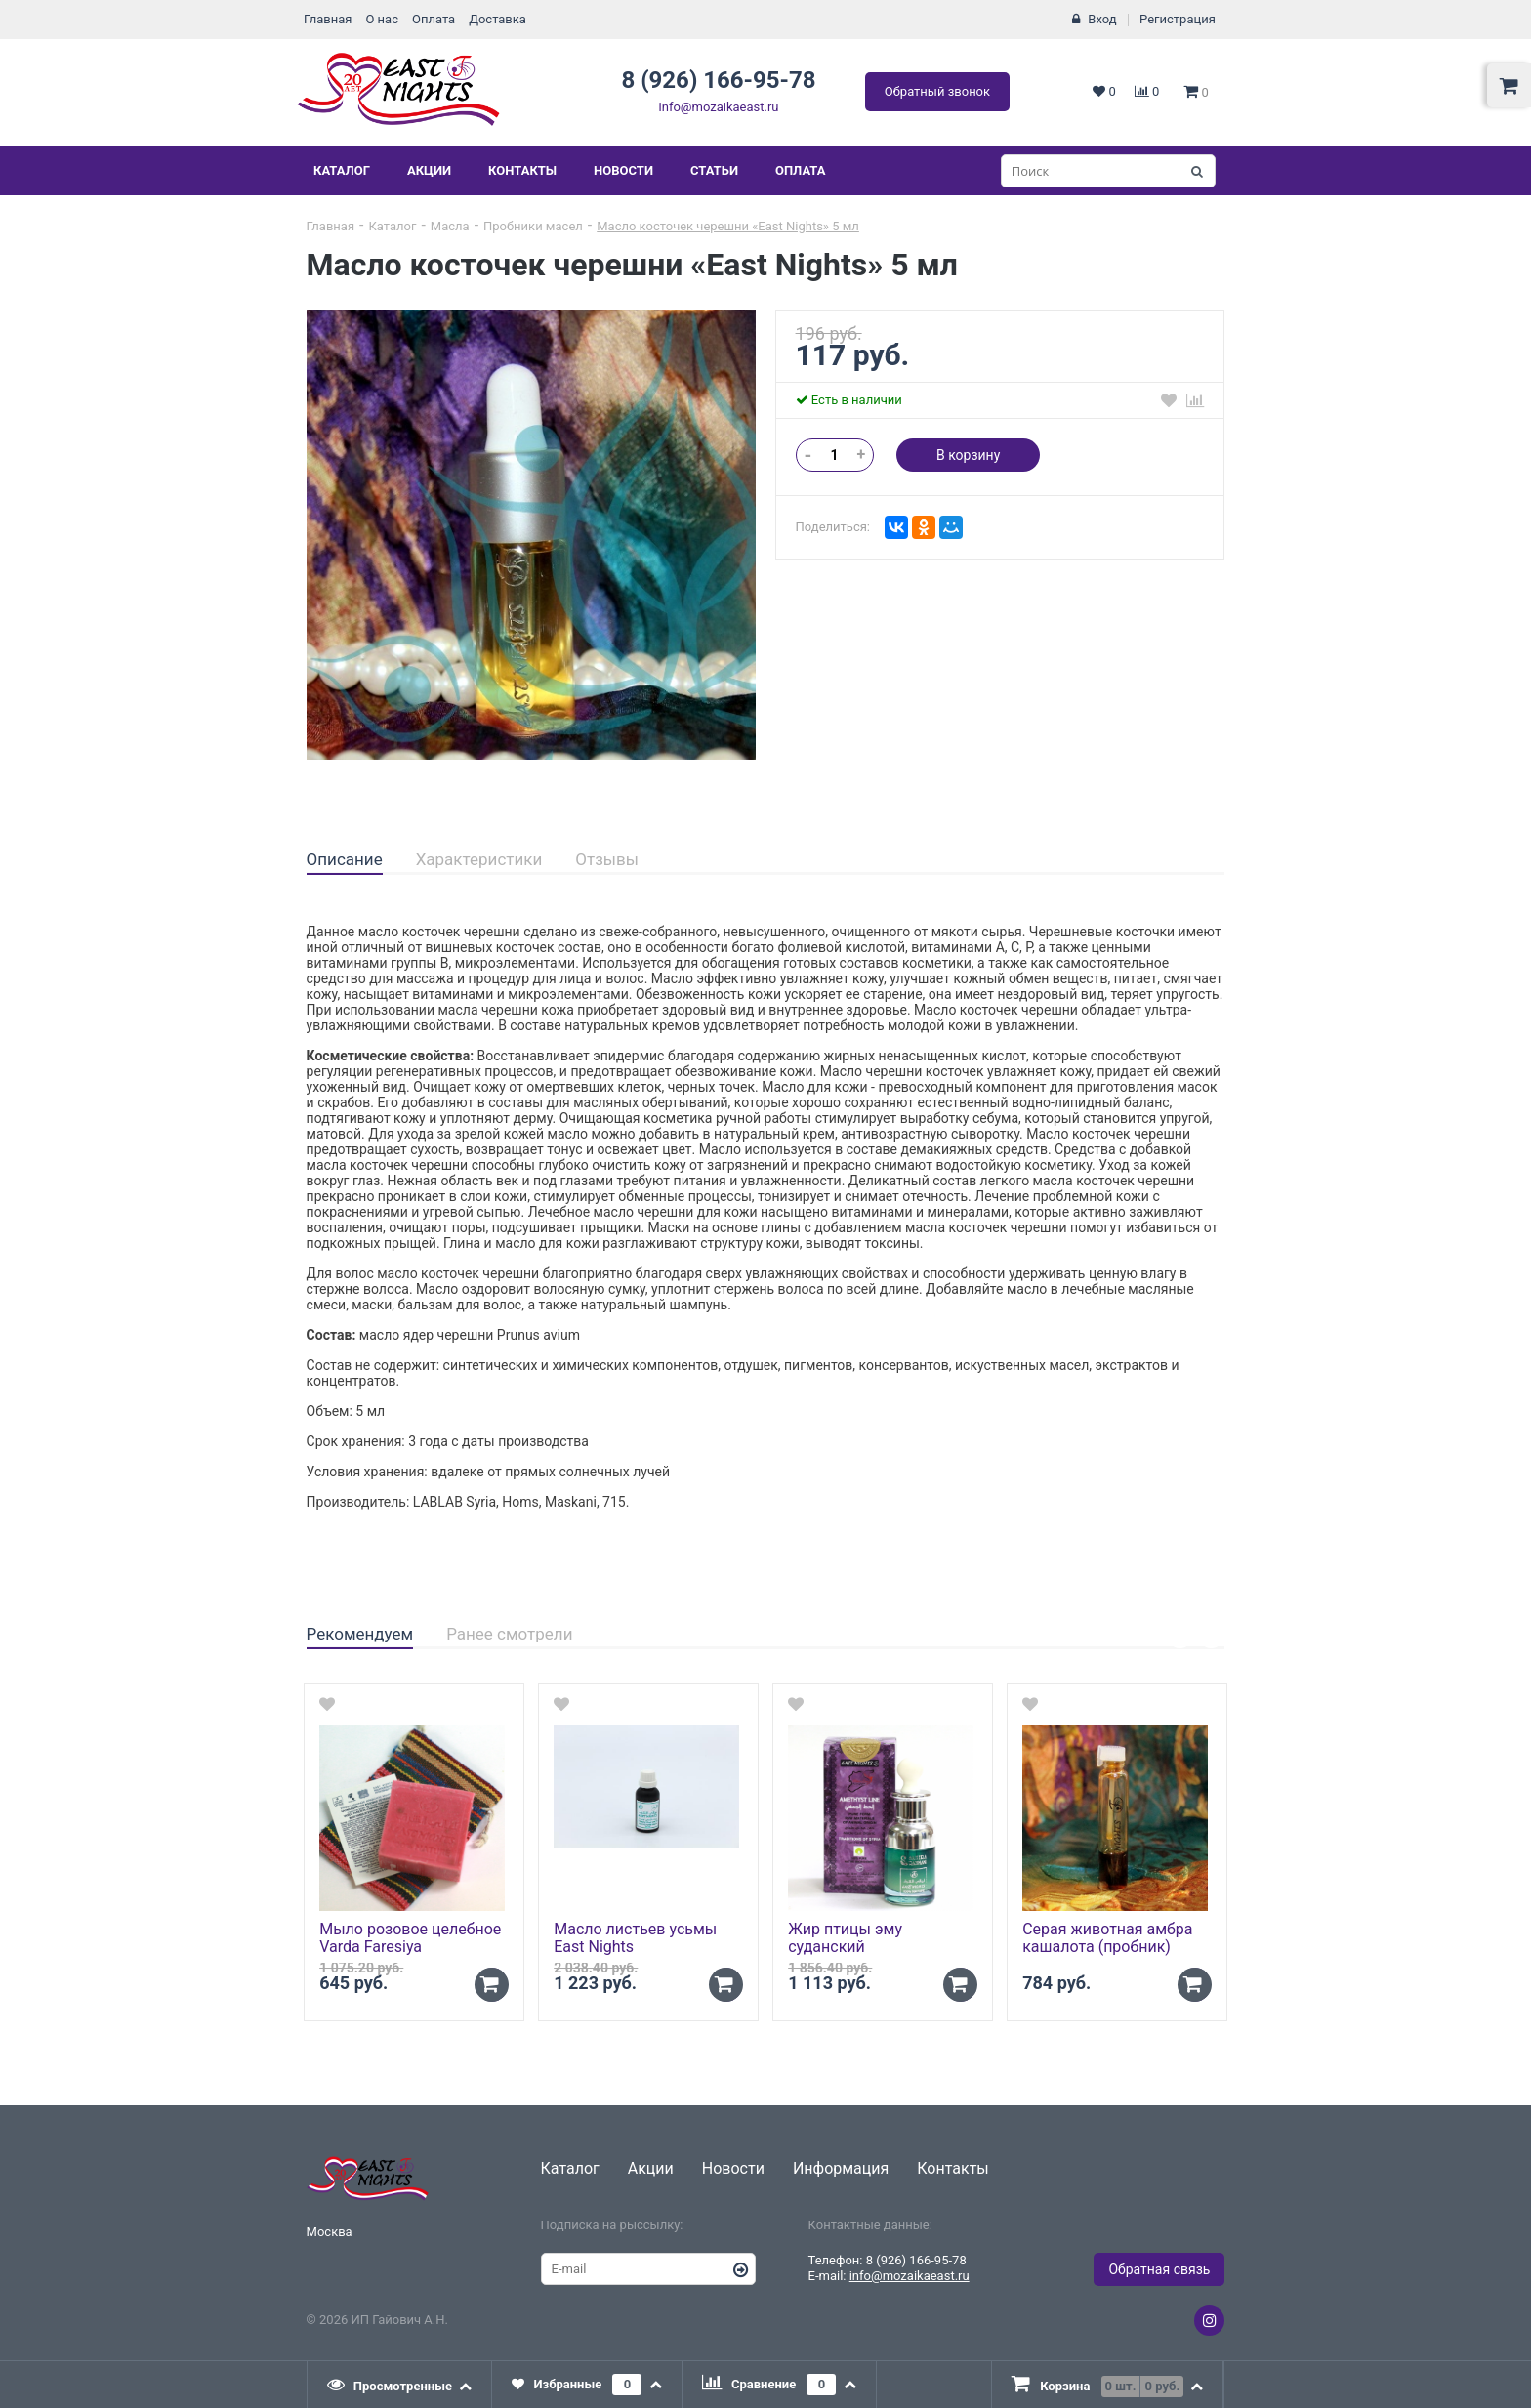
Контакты (522, 170)
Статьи (714, 170)
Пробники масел (533, 226)
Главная (328, 19)
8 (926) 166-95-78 (718, 80)
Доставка (497, 19)
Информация (841, 2168)
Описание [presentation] (345, 859)
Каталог (341, 170)
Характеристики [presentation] (479, 859)
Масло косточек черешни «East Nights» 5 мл (728, 226)
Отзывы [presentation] (607, 859)
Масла (450, 226)
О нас (381, 19)
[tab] (345, 860)
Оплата (433, 19)
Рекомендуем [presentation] (360, 1633)
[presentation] (400, 2384)
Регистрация (1177, 19)
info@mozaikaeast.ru (719, 107)
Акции (429, 170)
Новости (623, 170)
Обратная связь (1159, 2269)
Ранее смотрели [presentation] (509, 1633)
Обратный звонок (937, 91)
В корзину (968, 455)
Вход (1102, 19)
